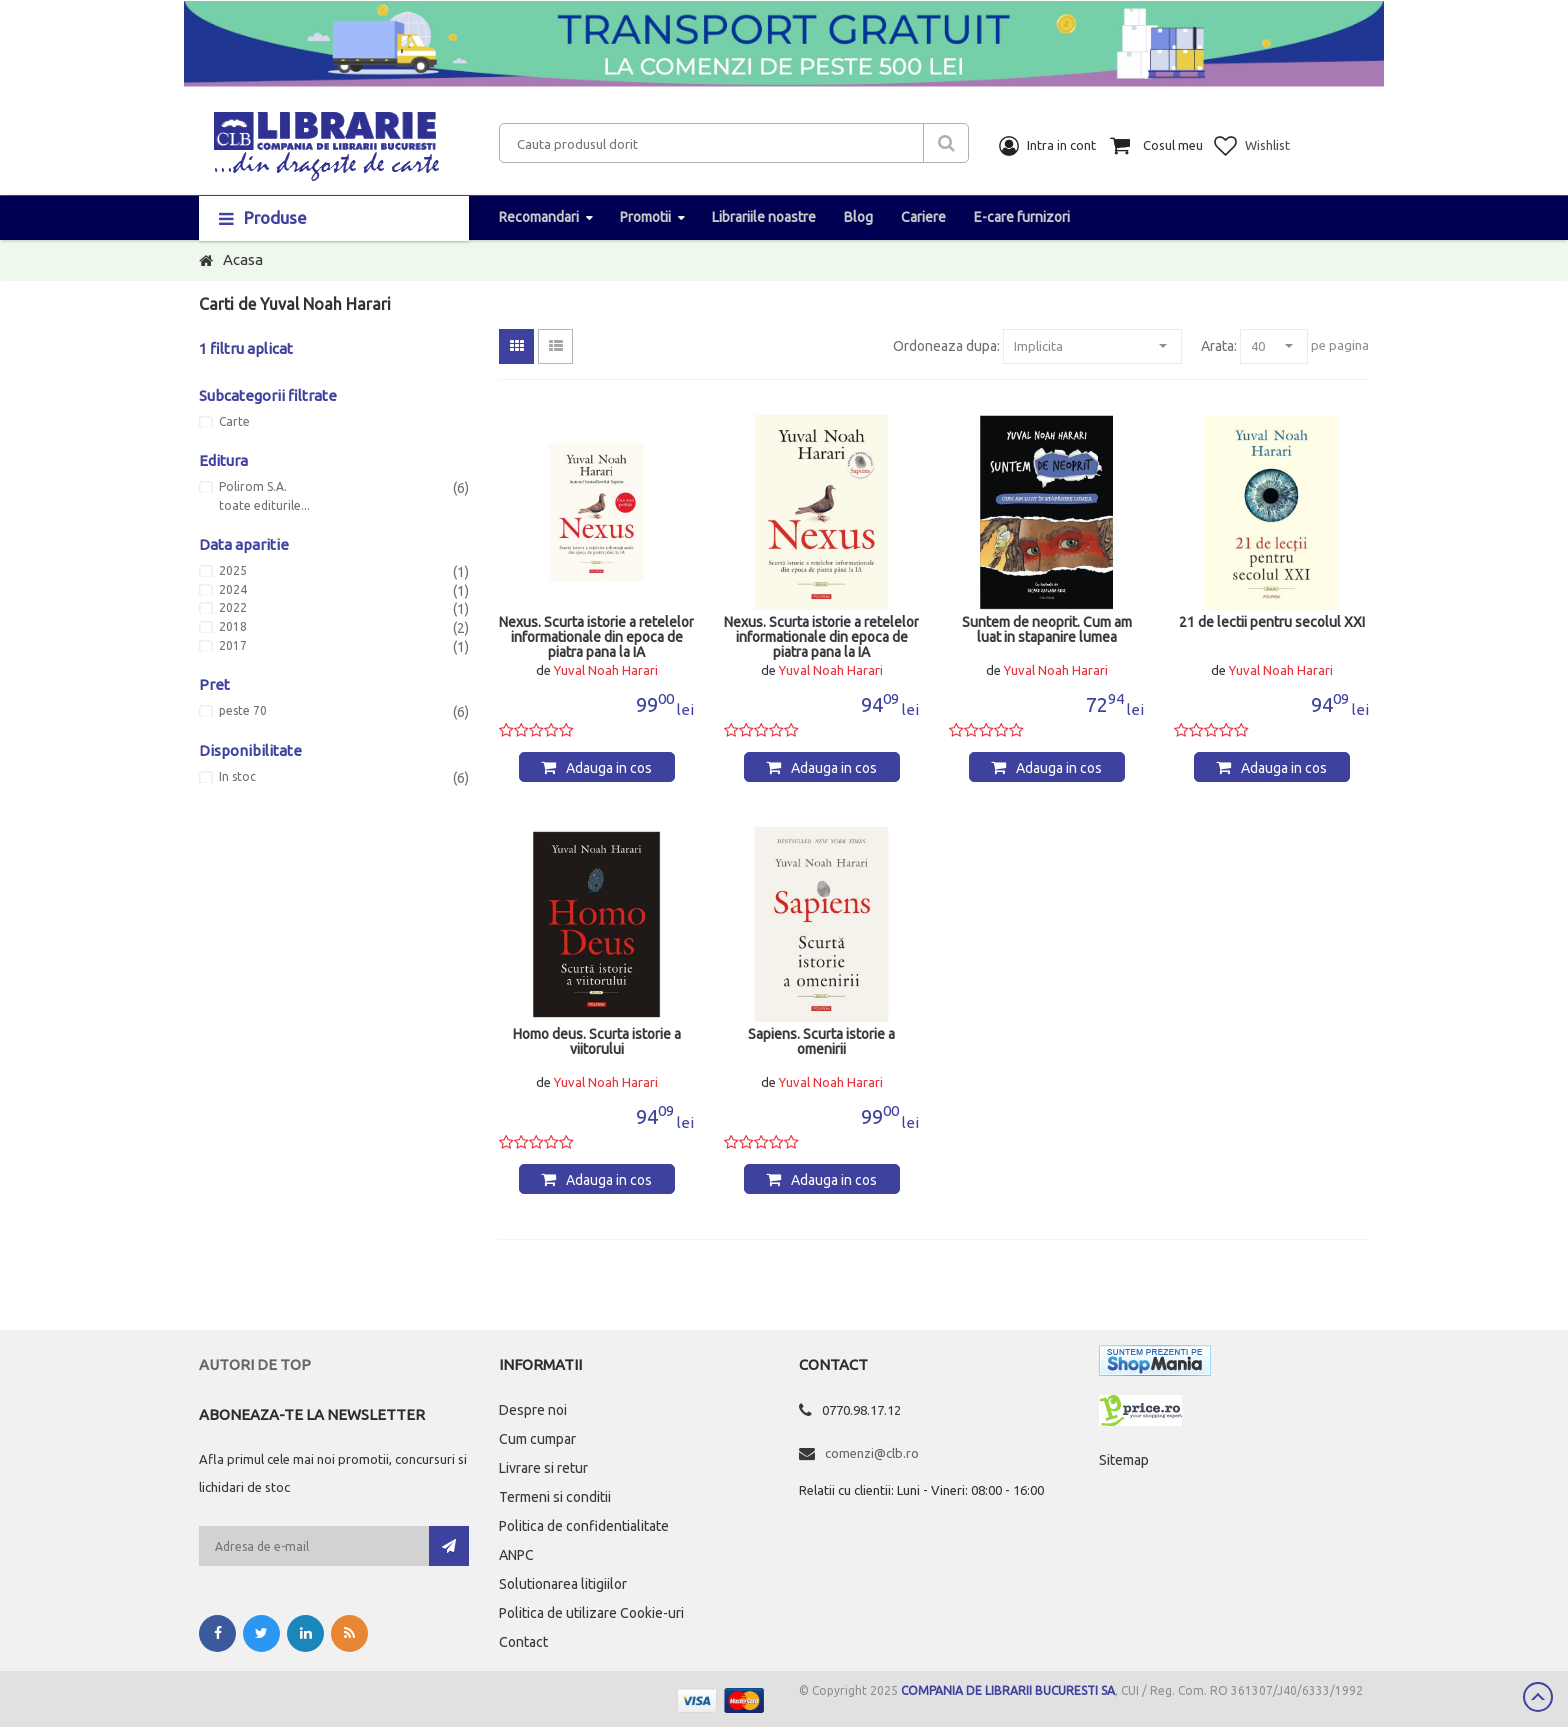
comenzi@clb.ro (872, 1453)
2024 (233, 590)
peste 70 (243, 711)
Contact (523, 1642)
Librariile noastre (764, 217)
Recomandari (539, 217)
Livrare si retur (543, 1468)
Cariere (923, 217)
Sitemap (1124, 1460)
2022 (233, 608)
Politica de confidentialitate (584, 1526)
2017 (233, 646)
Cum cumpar (537, 1439)
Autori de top (255, 1364)
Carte (234, 422)
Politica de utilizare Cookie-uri (591, 1613)
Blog (858, 217)
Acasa (243, 259)
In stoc (237, 777)
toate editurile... (264, 506)
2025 (233, 571)
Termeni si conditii (555, 1497)
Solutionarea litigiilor (563, 1584)
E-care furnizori (1022, 217)
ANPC (516, 1555)
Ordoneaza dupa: (946, 346)
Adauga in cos (609, 768)
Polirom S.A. (253, 487)
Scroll (1538, 1697)
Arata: (1219, 346)
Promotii (645, 217)
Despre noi (533, 1410)
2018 (233, 627)
